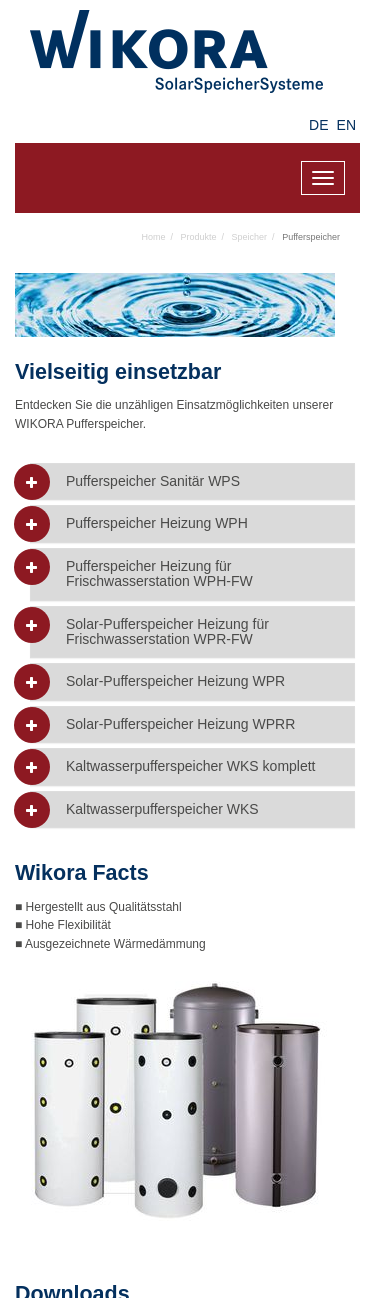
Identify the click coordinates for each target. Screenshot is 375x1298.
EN (346, 125)
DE (318, 125)
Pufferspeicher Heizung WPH (157, 523)
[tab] (192, 481)
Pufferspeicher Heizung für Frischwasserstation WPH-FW (159, 574)
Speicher (250, 237)
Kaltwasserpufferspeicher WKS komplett (191, 766)
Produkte (199, 237)
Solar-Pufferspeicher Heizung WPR (175, 681)
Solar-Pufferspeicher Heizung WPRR (180, 724)
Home (154, 237)
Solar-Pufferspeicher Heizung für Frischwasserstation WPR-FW (167, 632)
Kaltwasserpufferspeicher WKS (162, 809)
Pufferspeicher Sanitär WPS (153, 481)
